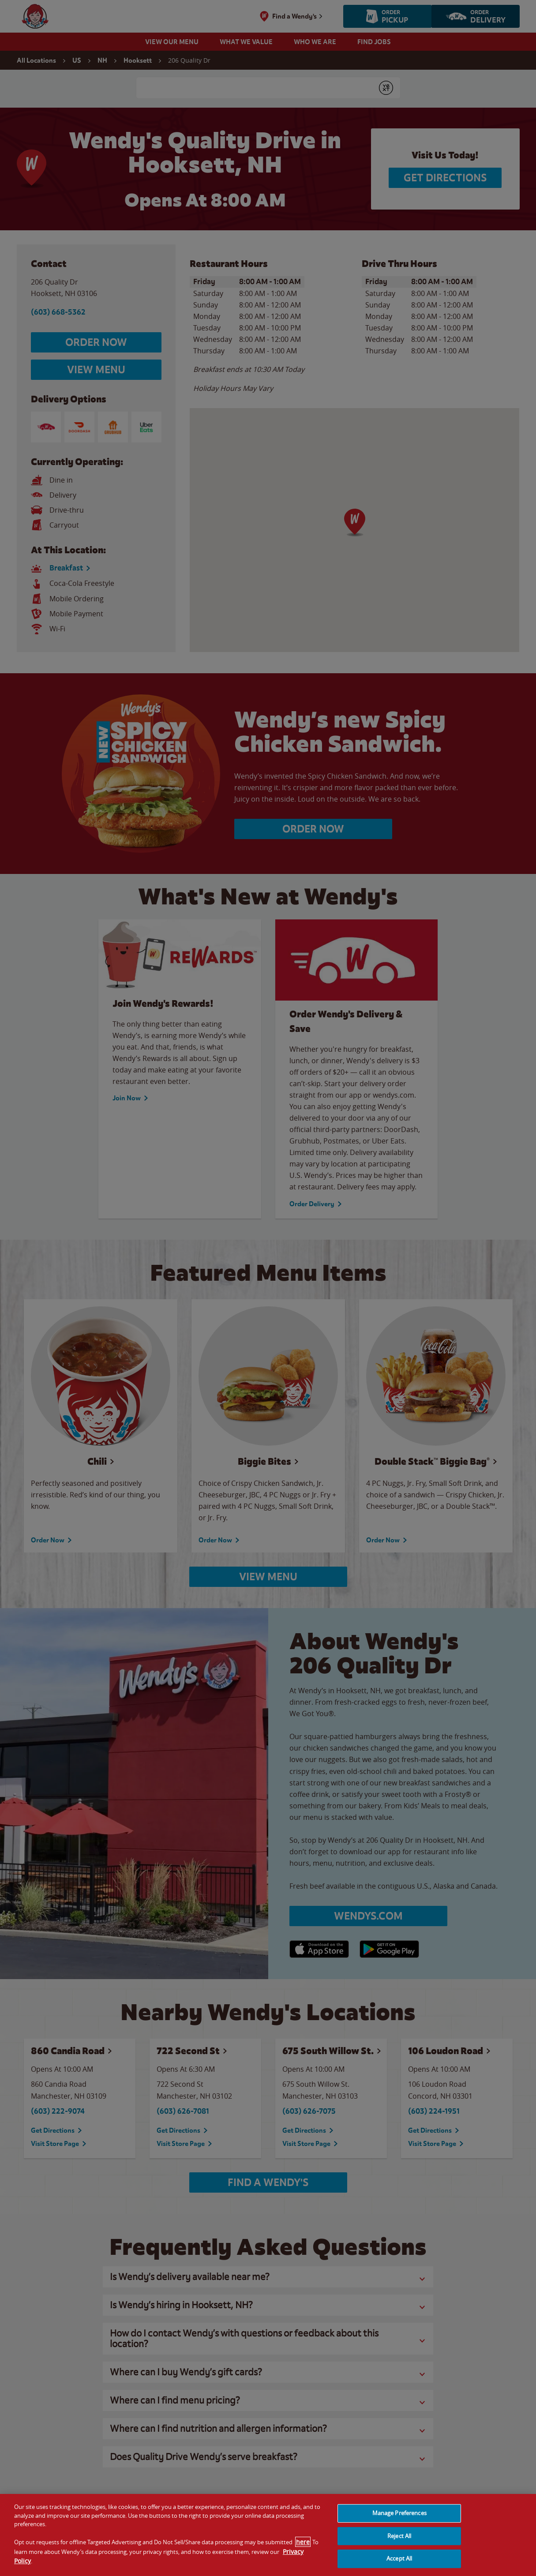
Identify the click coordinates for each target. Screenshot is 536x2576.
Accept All (399, 2558)
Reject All (399, 2536)
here (303, 2542)
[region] (268, 2535)
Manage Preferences (399, 2513)
